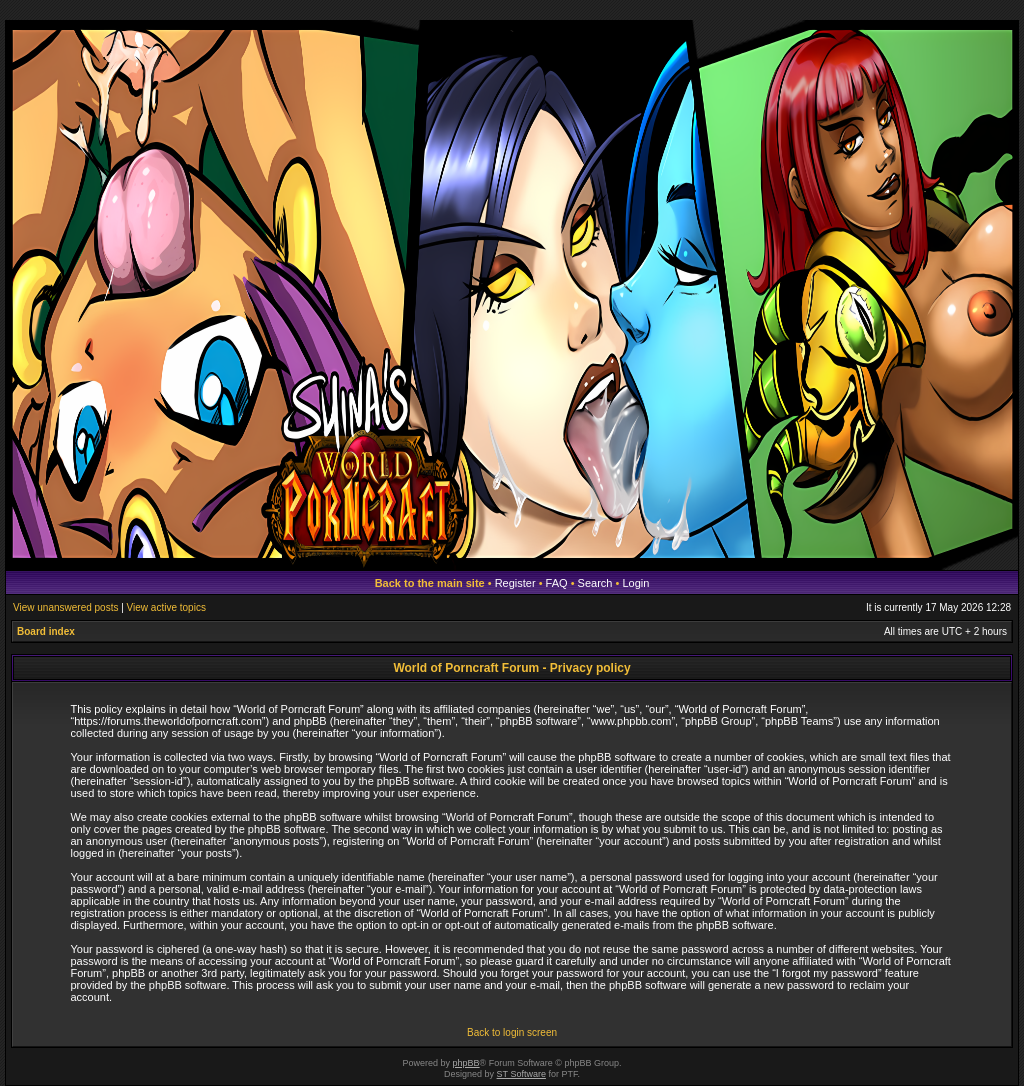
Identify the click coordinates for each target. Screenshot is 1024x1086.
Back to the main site (430, 583)
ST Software (521, 1074)
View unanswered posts (65, 607)
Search (595, 583)
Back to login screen (512, 1032)
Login (635, 583)
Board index (46, 631)
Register (515, 583)
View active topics (166, 607)
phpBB (466, 1063)
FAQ (557, 583)
